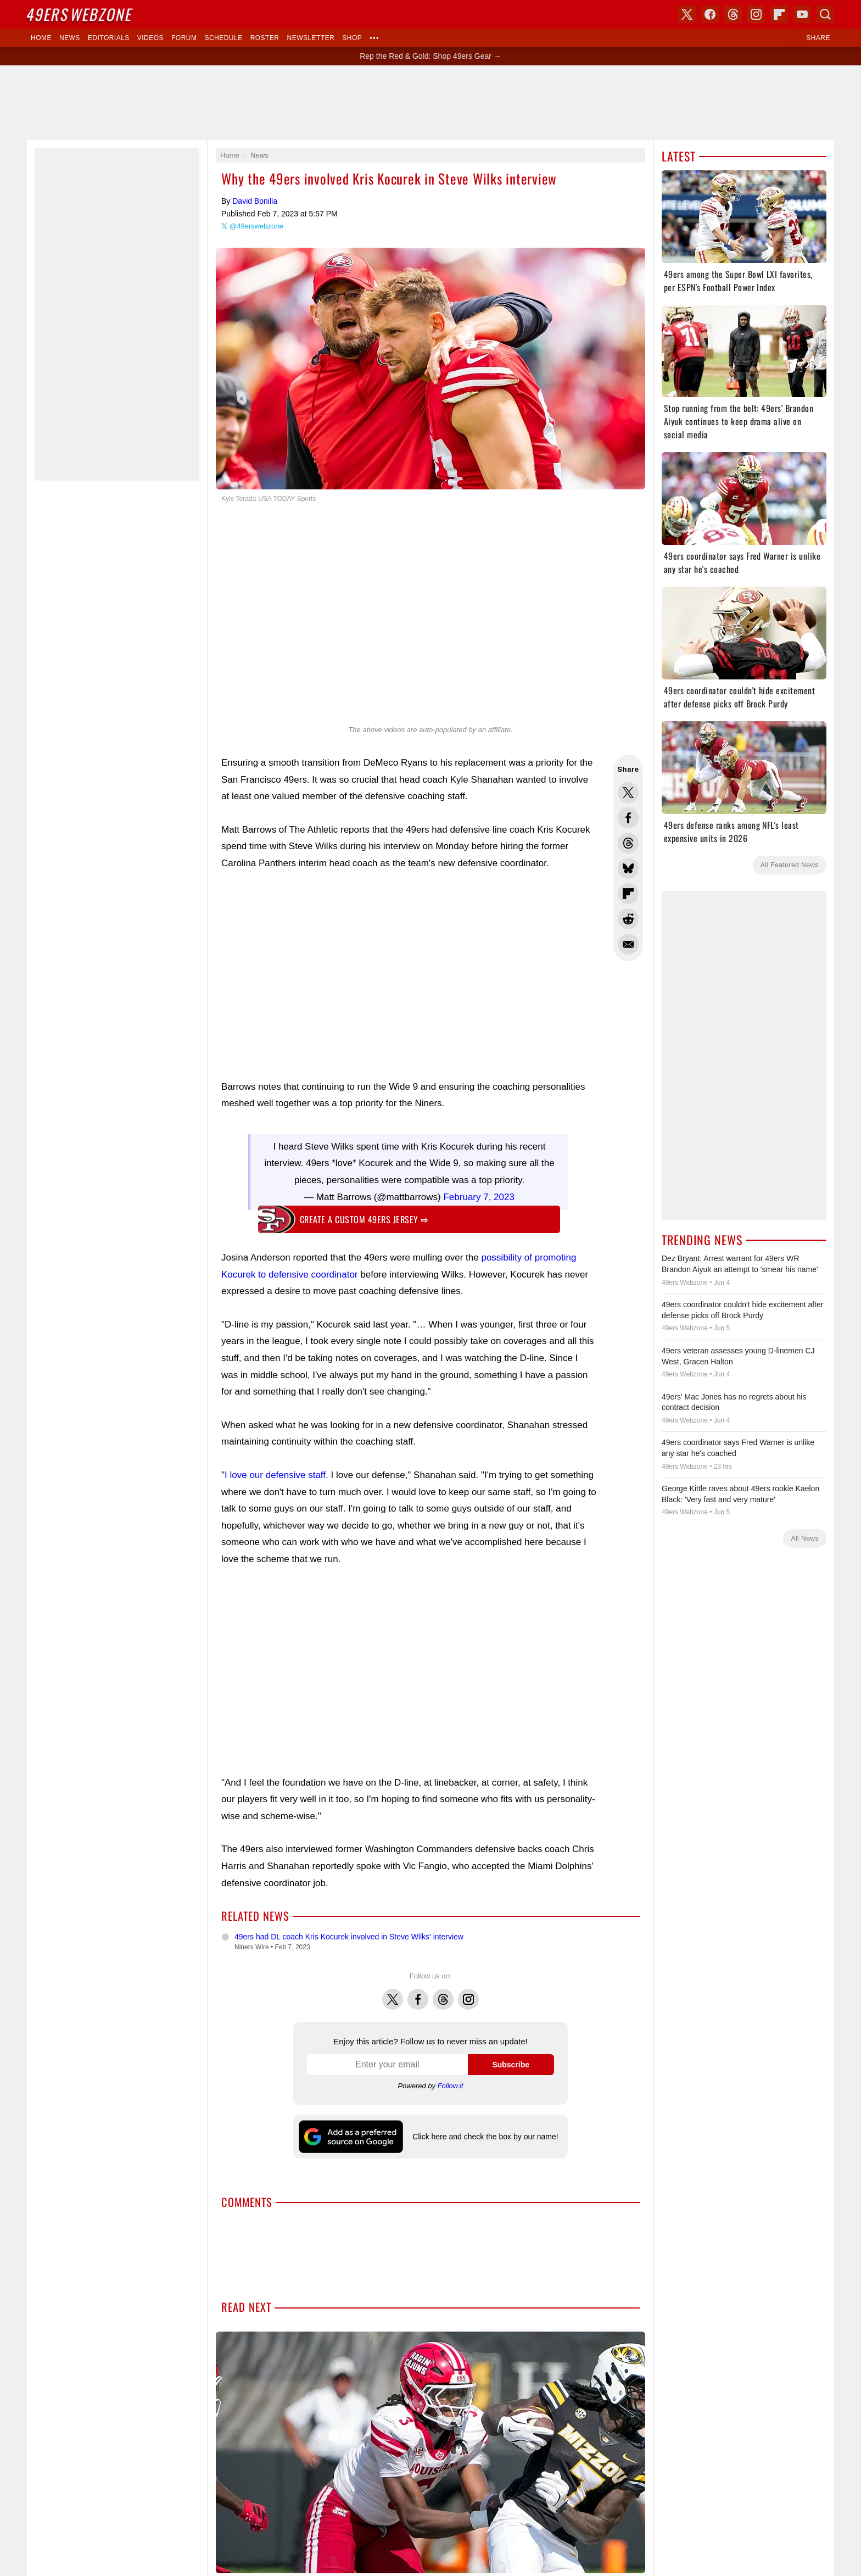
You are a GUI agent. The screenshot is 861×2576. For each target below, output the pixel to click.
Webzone (80, 14)
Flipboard (779, 14)
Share (818, 38)
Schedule (223, 38)
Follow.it (450, 2080)
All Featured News (790, 865)
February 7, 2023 (478, 1191)
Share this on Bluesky (628, 868)
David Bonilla (254, 201)
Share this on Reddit (628, 918)
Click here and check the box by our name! (485, 2131)
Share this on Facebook (628, 817)
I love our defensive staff (275, 1469)
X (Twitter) (687, 14)
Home (41, 38)
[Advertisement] (430, 102)
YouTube (802, 14)
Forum (184, 38)
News (69, 38)
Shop (352, 38)
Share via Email (628, 944)
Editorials (109, 38)
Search (825, 14)
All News (805, 1538)
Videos (150, 38)
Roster (264, 38)
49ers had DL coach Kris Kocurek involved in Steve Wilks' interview (348, 1931)
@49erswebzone (256, 226)
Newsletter (311, 38)
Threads (443, 1987)
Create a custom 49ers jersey (364, 1213)
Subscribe (510, 2059)
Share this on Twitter (628, 792)
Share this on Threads (628, 843)
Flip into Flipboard (628, 893)
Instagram (468, 1987)
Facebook (417, 1987)
